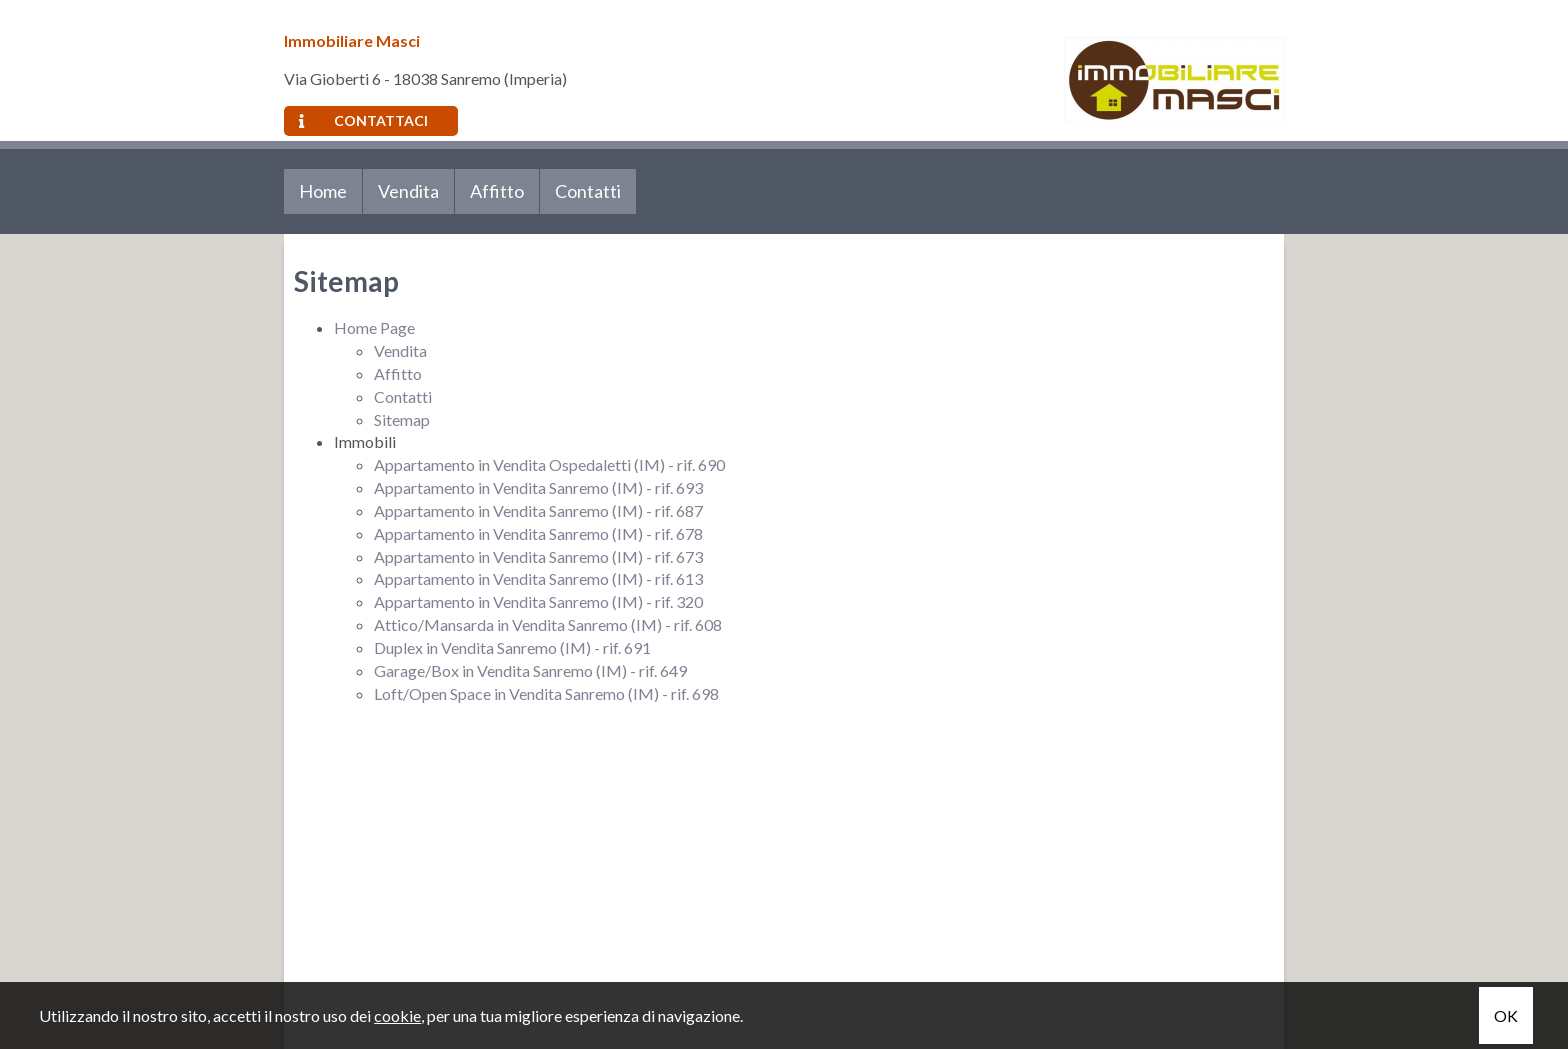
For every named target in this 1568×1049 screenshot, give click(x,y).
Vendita (408, 191)
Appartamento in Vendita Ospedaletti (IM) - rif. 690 (549, 464)
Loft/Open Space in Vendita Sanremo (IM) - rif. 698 (546, 693)
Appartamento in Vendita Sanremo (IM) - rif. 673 (538, 556)
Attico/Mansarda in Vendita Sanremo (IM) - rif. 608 (548, 624)
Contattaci (363, 120)
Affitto (497, 191)
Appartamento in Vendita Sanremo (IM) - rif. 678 (538, 533)
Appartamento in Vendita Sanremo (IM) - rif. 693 (538, 487)
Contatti (588, 191)
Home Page (374, 327)
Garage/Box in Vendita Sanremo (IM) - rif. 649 (530, 670)
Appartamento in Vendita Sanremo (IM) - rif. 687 (538, 510)
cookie (397, 1015)
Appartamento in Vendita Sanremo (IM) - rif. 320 (538, 601)
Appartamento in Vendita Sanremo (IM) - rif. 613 (538, 578)
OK (1506, 1015)
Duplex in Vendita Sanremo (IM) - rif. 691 (512, 647)
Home (323, 191)
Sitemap (402, 419)
